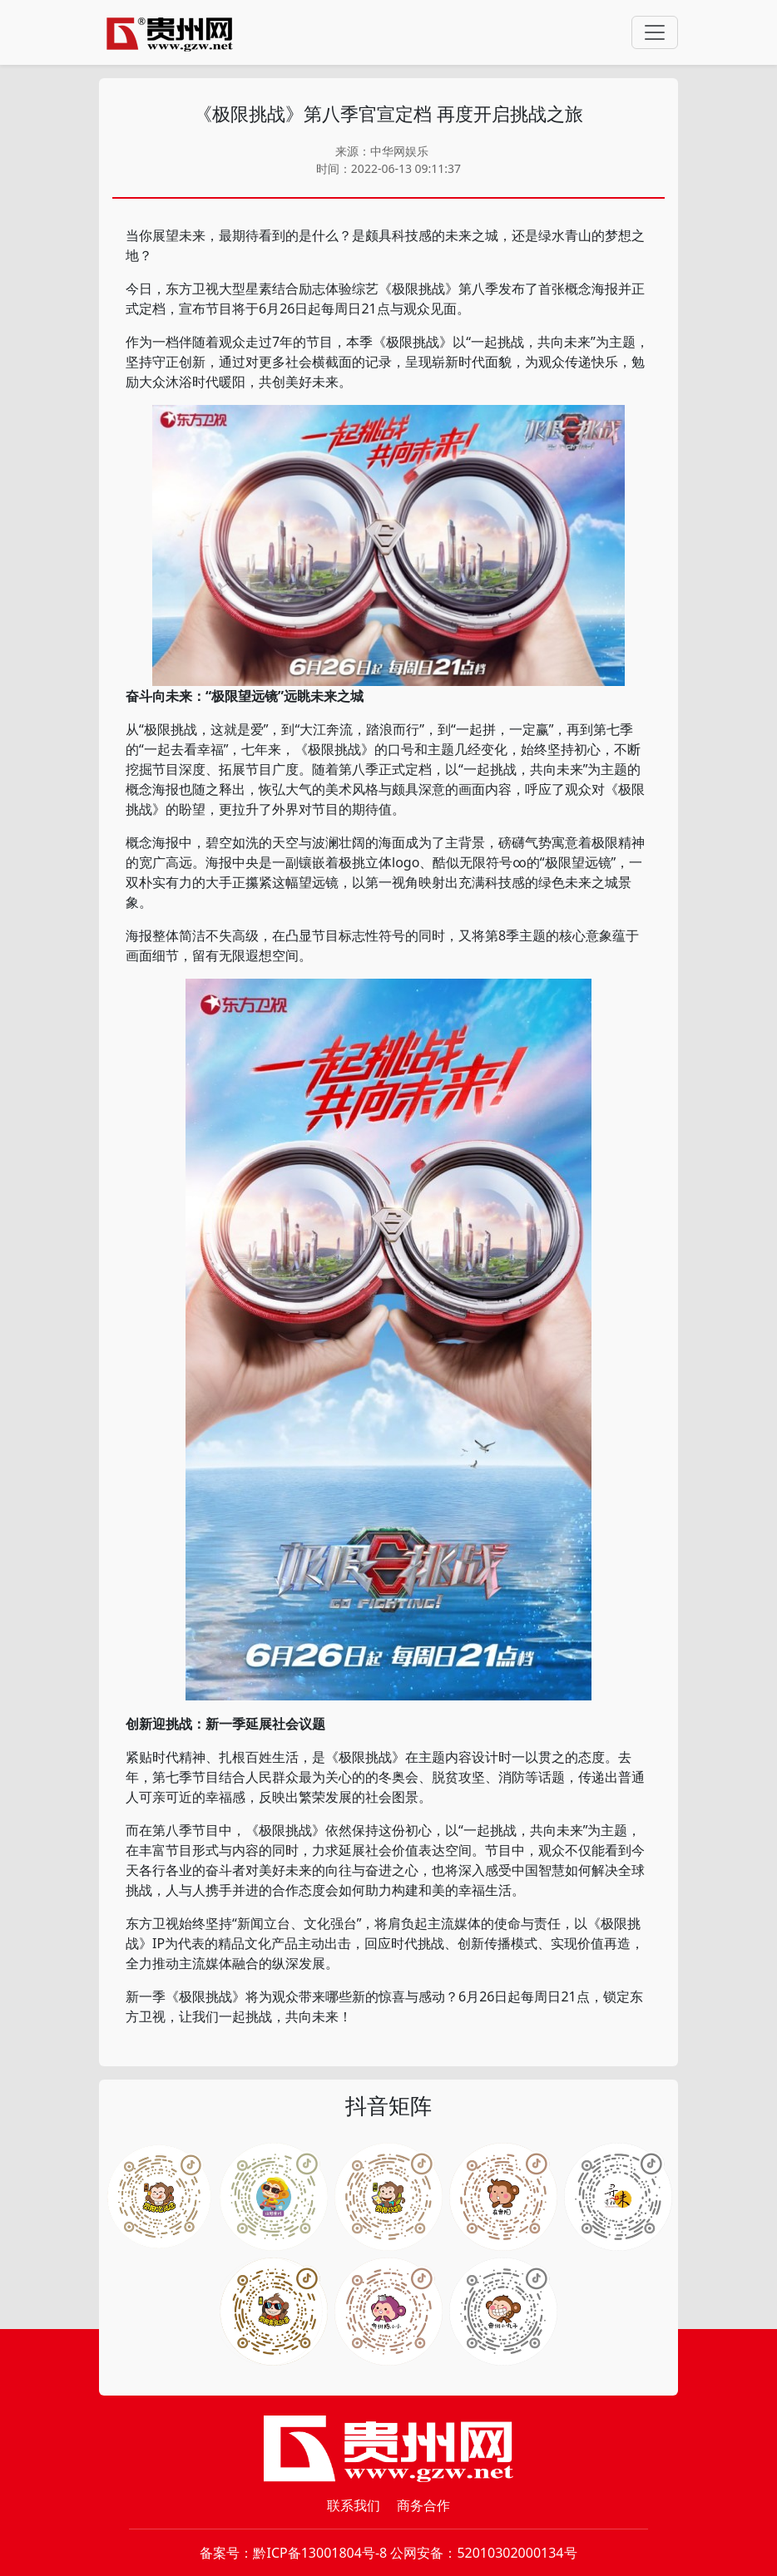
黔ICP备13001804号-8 (320, 2553)
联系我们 (353, 2505)
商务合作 (423, 2505)
